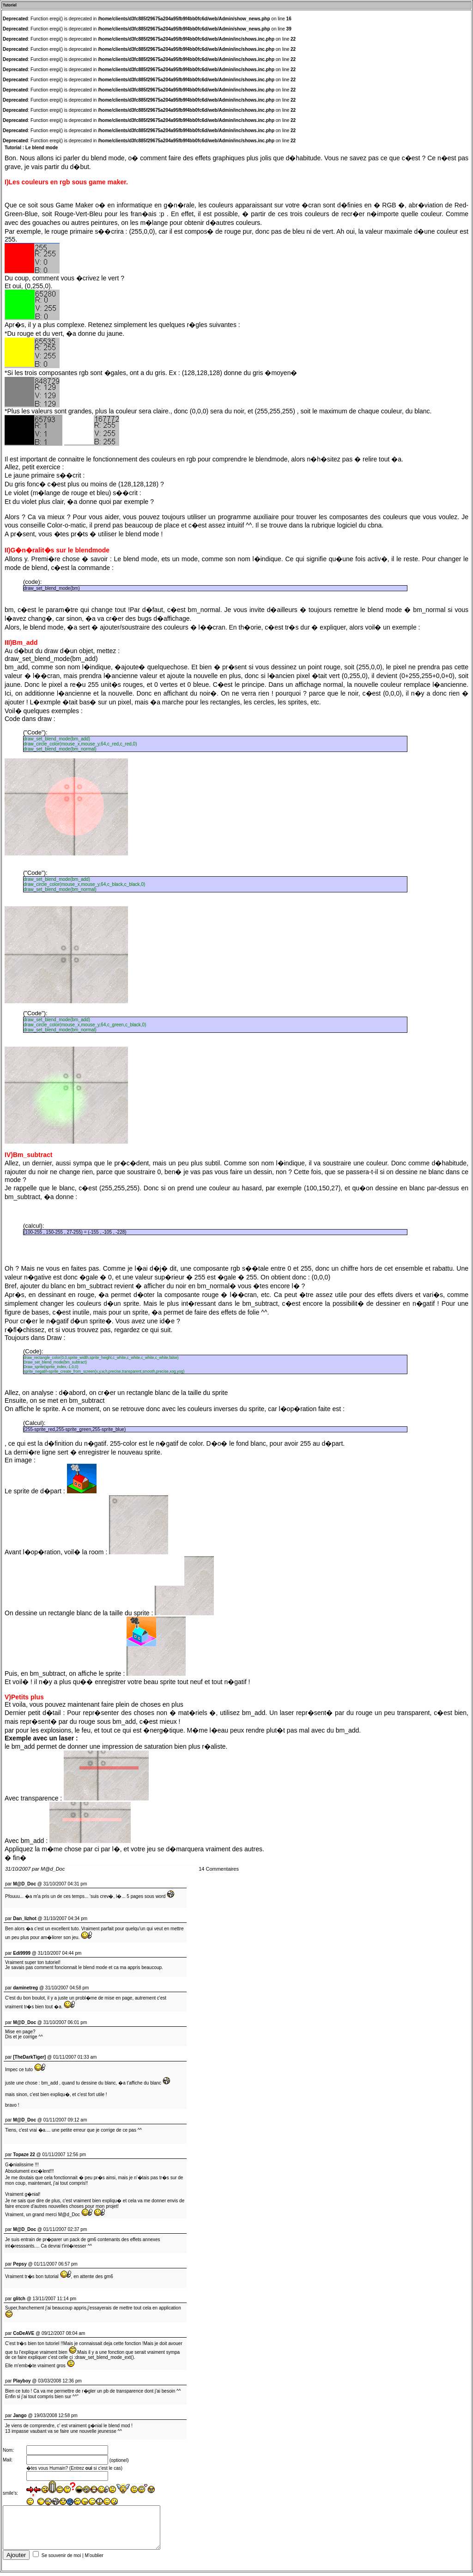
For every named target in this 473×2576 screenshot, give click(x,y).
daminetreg (25, 1987)
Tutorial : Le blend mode (31, 147)
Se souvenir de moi (61, 2559)
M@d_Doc (53, 1869)
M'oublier (94, 2559)
